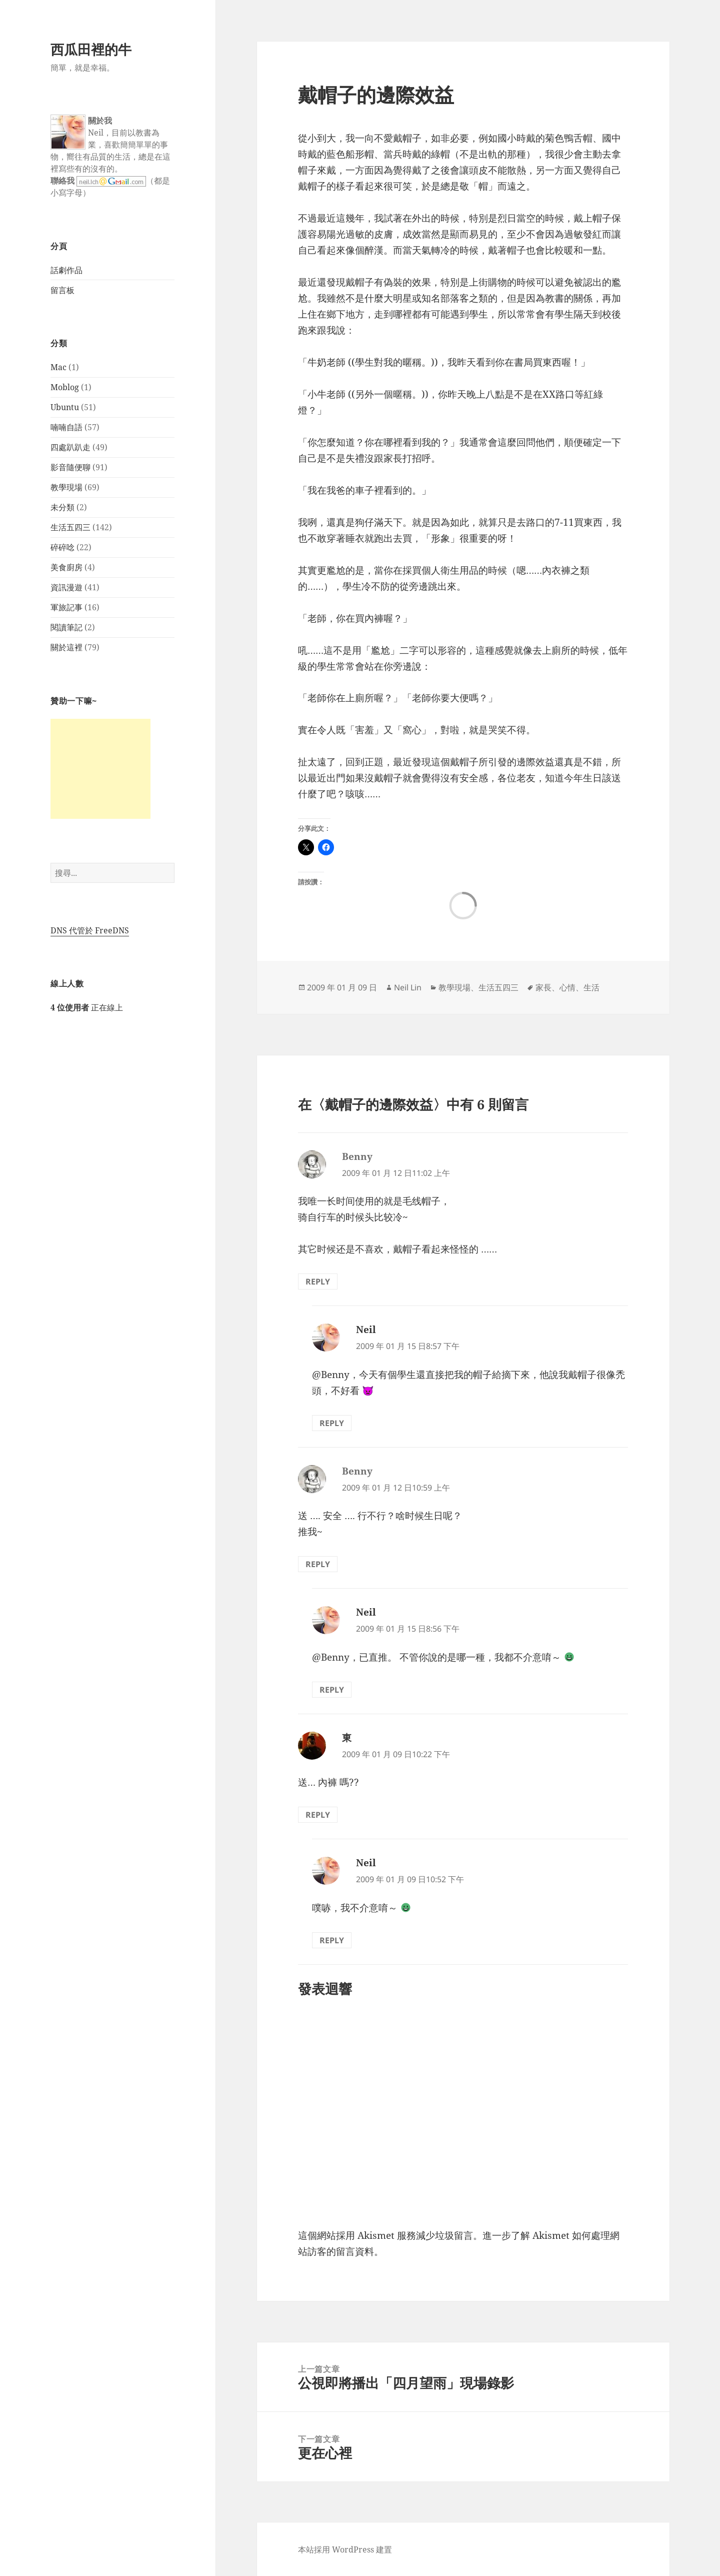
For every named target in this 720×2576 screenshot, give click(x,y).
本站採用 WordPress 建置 (345, 2549)
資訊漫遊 (66, 587)
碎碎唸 (62, 547)
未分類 (62, 507)
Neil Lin (408, 987)
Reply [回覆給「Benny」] (318, 1281)
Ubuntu (64, 407)
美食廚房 (66, 567)
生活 (592, 987)
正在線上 (86, 1007)
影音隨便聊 (70, 467)
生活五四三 (70, 527)
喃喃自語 (66, 427)
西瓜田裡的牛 (91, 49)
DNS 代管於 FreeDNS (89, 930)
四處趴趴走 (70, 447)
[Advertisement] (100, 769)
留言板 (62, 290)
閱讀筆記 (66, 627)
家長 (544, 987)
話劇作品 (66, 270)
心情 (568, 987)
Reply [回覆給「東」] (318, 1814)
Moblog (64, 387)
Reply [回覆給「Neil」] (332, 1423)
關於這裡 (66, 647)
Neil (366, 1329)
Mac (58, 367)
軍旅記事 (66, 607)
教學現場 (66, 487)
